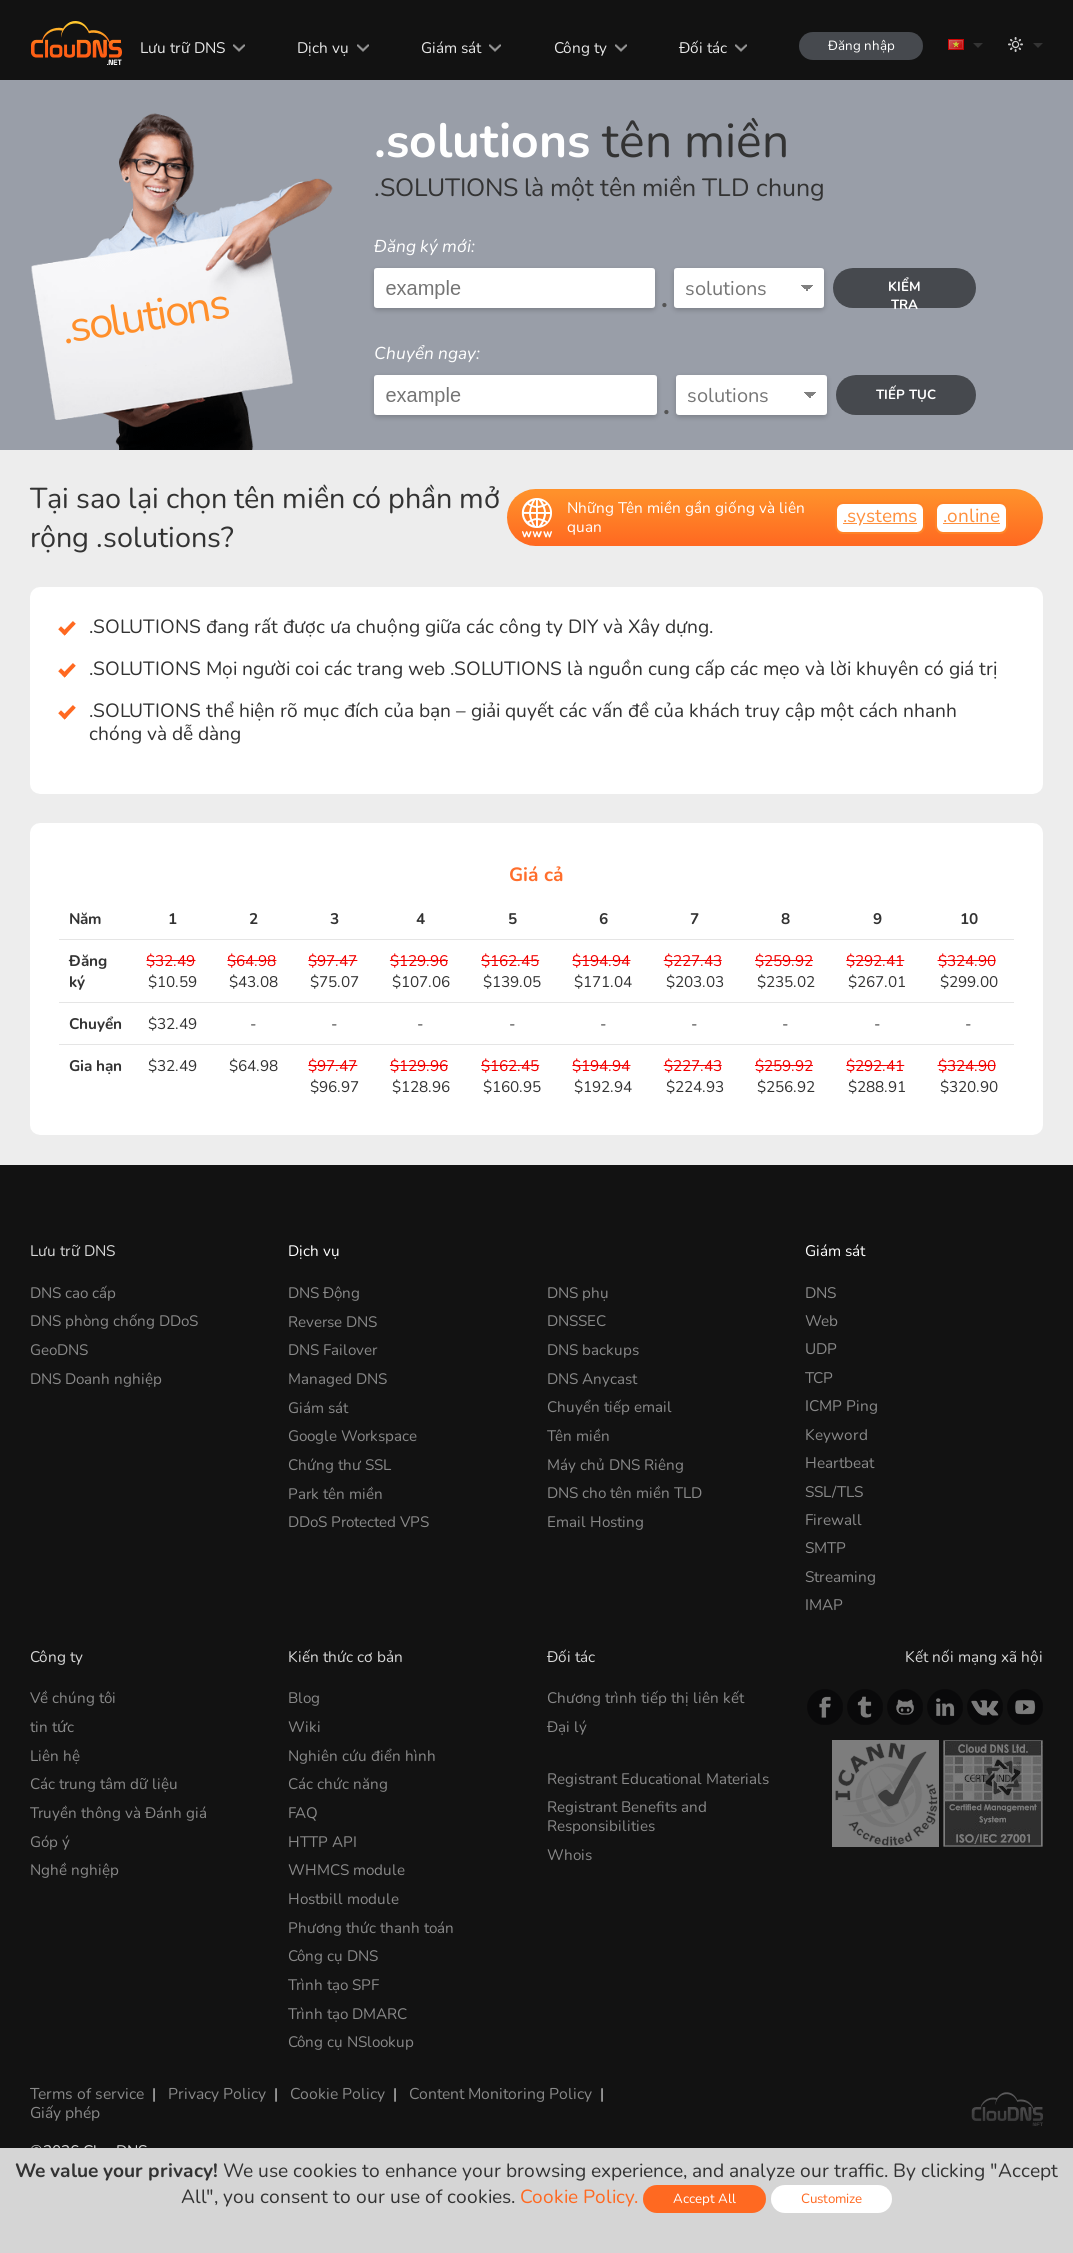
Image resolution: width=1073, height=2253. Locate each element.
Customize (831, 2198)
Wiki (304, 1726)
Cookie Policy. (578, 2197)
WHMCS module (347, 1868)
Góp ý (50, 1839)
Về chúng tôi (74, 1697)
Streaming (840, 1576)
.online (971, 516)
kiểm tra (904, 293)
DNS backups (593, 1348)
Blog (304, 1697)
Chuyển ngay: (427, 353)
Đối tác (700, 47)
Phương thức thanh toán (372, 1925)
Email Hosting (596, 1519)
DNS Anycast (592, 1377)
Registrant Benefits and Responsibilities (627, 1814)
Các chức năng (338, 1782)
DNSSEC (576, 1320)
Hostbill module (344, 1896)
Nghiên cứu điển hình (362, 1754)
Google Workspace (354, 1434)
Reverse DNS (333, 1320)
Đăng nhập (859, 45)
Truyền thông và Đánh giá (119, 1811)
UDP (821, 1348)
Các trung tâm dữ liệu (104, 1782)
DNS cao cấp (73, 1292)
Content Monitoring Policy (497, 2090)
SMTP (825, 1547)
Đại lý (567, 1726)
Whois (570, 1852)
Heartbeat (839, 1462)
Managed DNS (337, 1377)
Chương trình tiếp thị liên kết (646, 1697)
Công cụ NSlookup (352, 2038)
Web (821, 1320)
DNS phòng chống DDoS (115, 1320)
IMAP (824, 1604)
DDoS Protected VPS (360, 1519)
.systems (880, 516)
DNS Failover (333, 1348)
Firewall (833, 1519)
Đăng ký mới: (424, 246)
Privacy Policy (215, 2090)
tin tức (52, 1726)
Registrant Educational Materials (659, 1777)
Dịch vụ (321, 47)
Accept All (703, 2198)
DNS (820, 1292)
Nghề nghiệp (74, 1868)
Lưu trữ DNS (179, 47)
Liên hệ (55, 1754)
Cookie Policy (335, 2090)
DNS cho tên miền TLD (625, 1491)
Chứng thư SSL (339, 1462)
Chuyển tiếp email (609, 1405)
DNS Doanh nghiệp (96, 1377)
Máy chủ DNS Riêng (615, 1462)
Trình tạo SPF (334, 1981)
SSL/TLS (834, 1491)
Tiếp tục (906, 400)
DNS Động (324, 1292)
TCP (819, 1377)
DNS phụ (578, 1292)
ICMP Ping (841, 1405)
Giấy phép (65, 2108)
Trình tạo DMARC (348, 2010)
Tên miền (578, 1434)
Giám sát (449, 47)
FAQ (303, 1811)
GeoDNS (59, 1348)
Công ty (577, 47)
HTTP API (322, 1839)
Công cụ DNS (333, 1953)
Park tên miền (336, 1491)
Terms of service (86, 2090)
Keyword (836, 1434)
